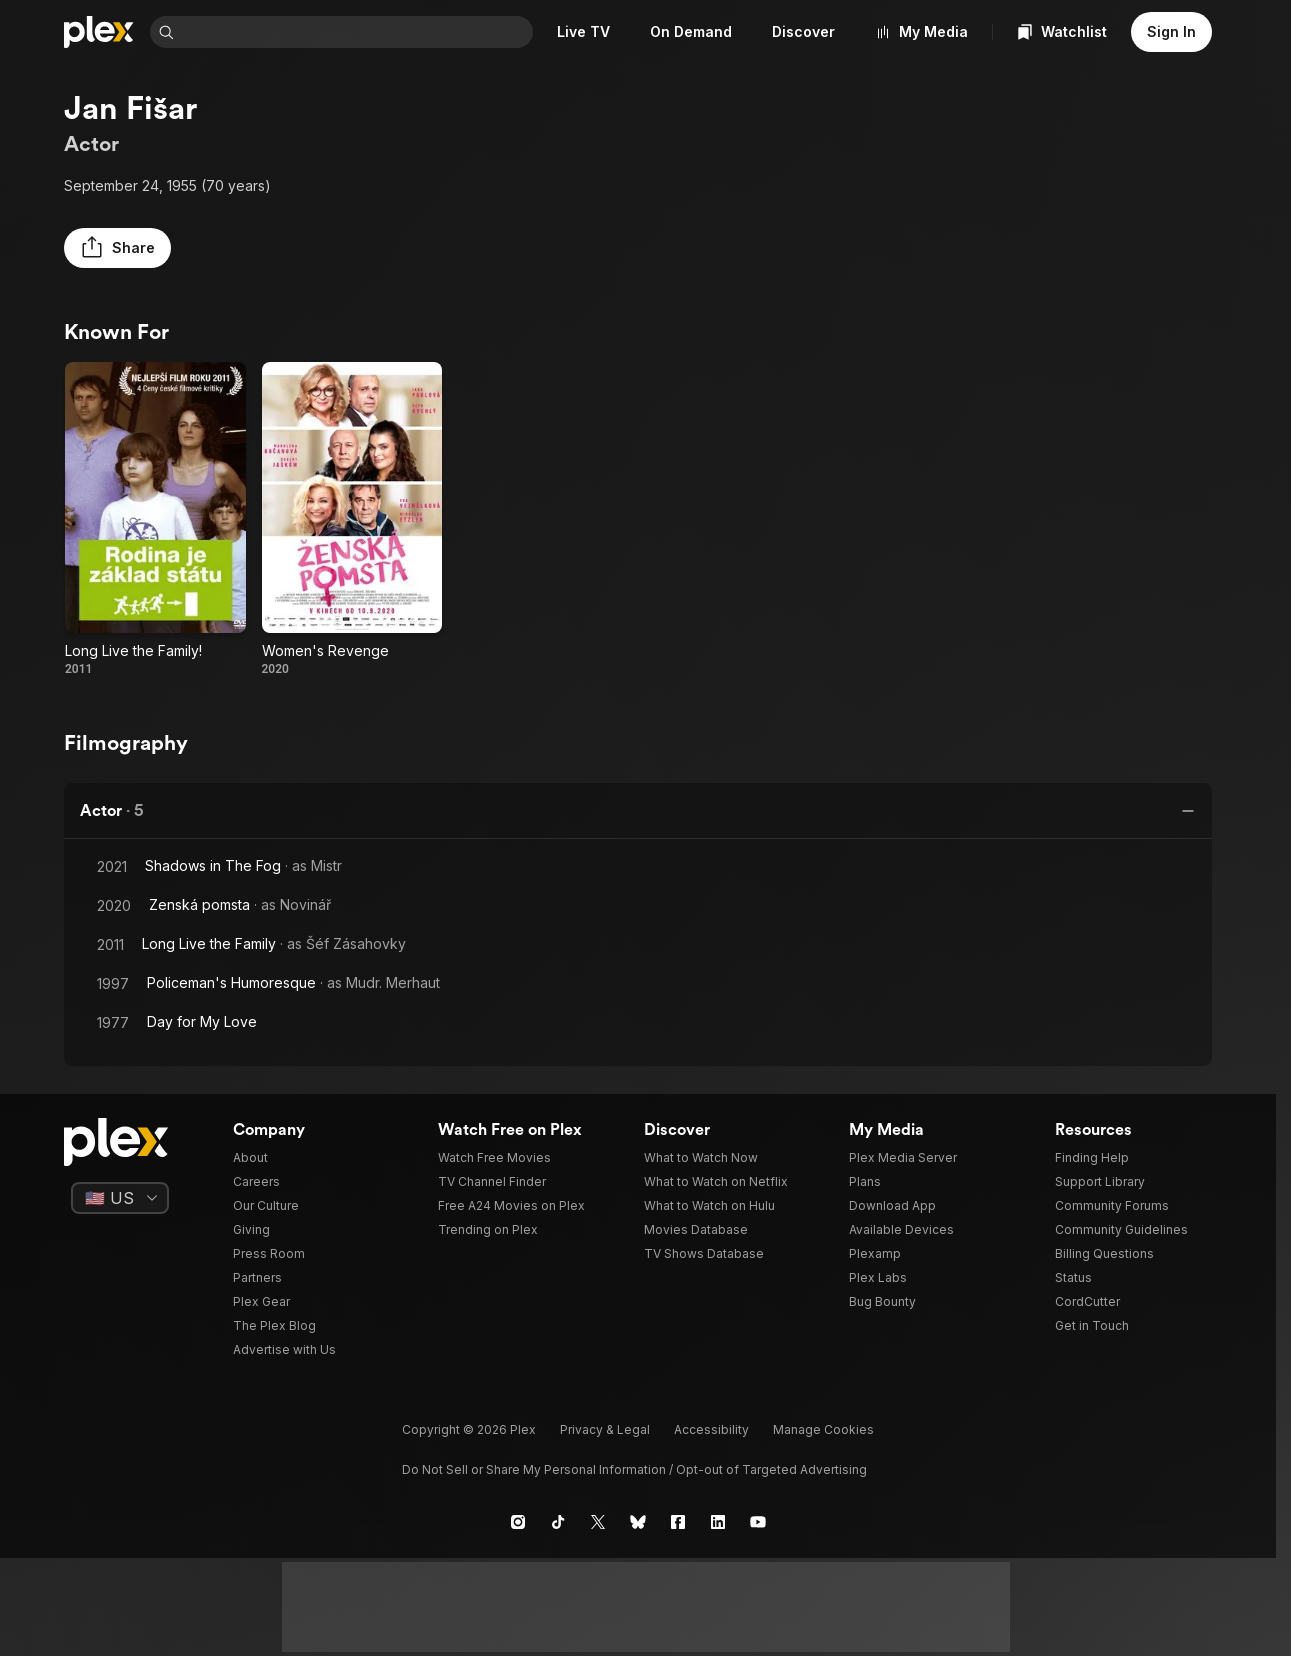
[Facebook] (678, 1522)
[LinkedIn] (718, 1522)
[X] (598, 1522)
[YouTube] (758, 1522)
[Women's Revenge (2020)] (352, 519)
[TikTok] (558, 1522)
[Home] (99, 32)
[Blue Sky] (638, 1522)
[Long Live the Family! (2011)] (155, 519)
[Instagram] (518, 1522)
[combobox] (357, 32)
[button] (117, 248)
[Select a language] (120, 1198)
